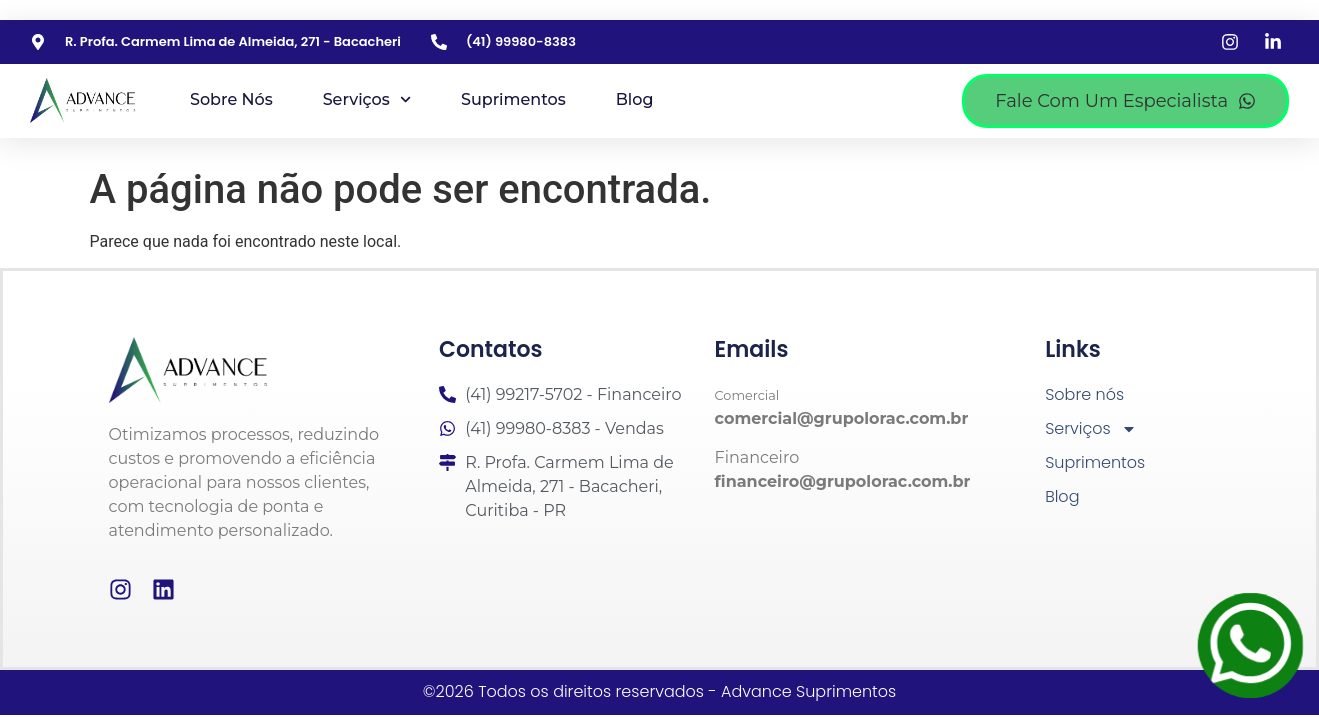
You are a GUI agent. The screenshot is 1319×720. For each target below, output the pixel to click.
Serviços (367, 99)
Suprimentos (513, 99)
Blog (635, 99)
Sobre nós (231, 99)
